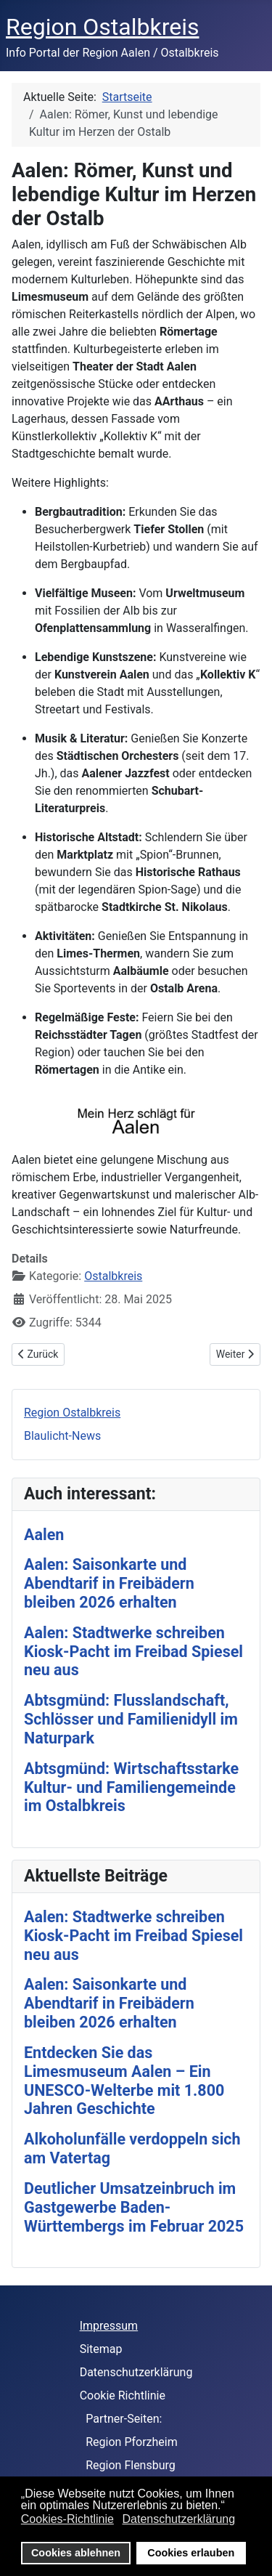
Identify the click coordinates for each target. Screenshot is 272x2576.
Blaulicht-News (62, 1436)
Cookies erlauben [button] (190, 2553)
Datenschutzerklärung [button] (178, 2519)
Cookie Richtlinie (122, 2395)
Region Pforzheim (132, 2442)
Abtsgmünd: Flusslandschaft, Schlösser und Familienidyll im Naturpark (131, 1719)
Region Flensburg (131, 2465)
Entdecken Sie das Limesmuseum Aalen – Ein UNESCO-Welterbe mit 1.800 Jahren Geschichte (124, 2081)
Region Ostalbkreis (72, 1412)
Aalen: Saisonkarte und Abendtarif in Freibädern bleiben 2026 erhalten (109, 1583)
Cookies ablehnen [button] (75, 2553)
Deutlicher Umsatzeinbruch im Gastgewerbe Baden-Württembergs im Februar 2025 (134, 2207)
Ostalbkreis (113, 1276)
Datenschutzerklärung (136, 2372)
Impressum (109, 2326)
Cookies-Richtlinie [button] (67, 2519)
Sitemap (101, 2349)
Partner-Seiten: (124, 2419)
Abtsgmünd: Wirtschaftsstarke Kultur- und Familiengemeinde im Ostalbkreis (131, 1787)
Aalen (44, 1535)
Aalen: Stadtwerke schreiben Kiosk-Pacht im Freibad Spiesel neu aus (133, 1652)
